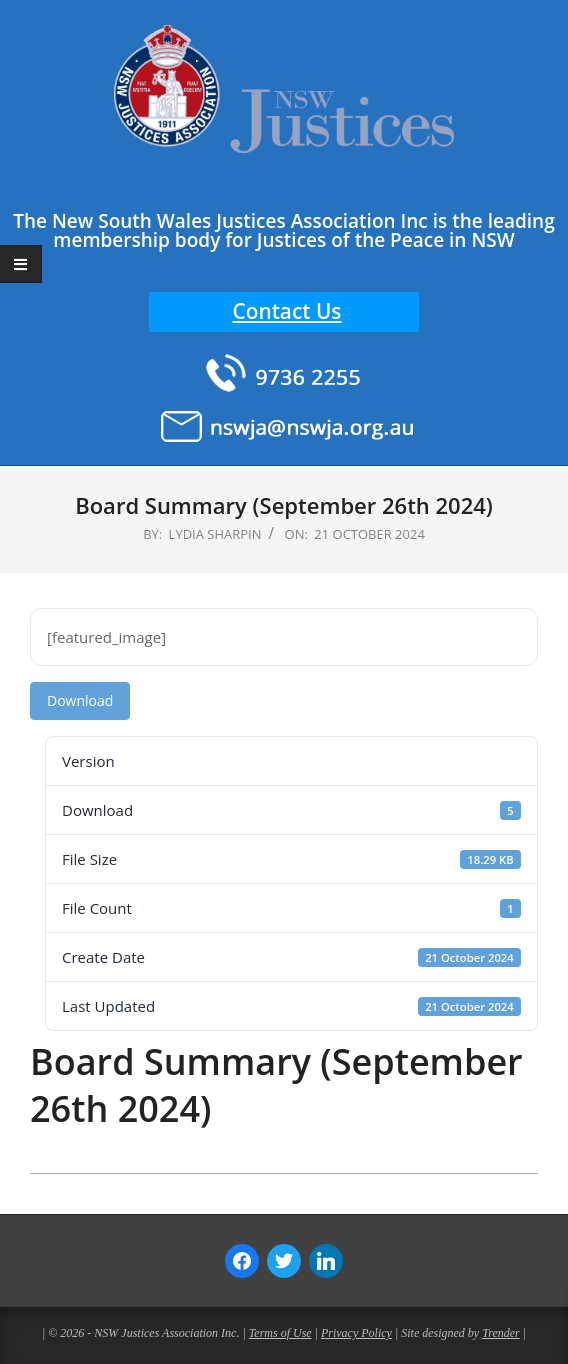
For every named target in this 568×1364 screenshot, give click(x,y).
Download (80, 700)
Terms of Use (280, 1333)
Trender (501, 1333)
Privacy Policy (356, 1333)
